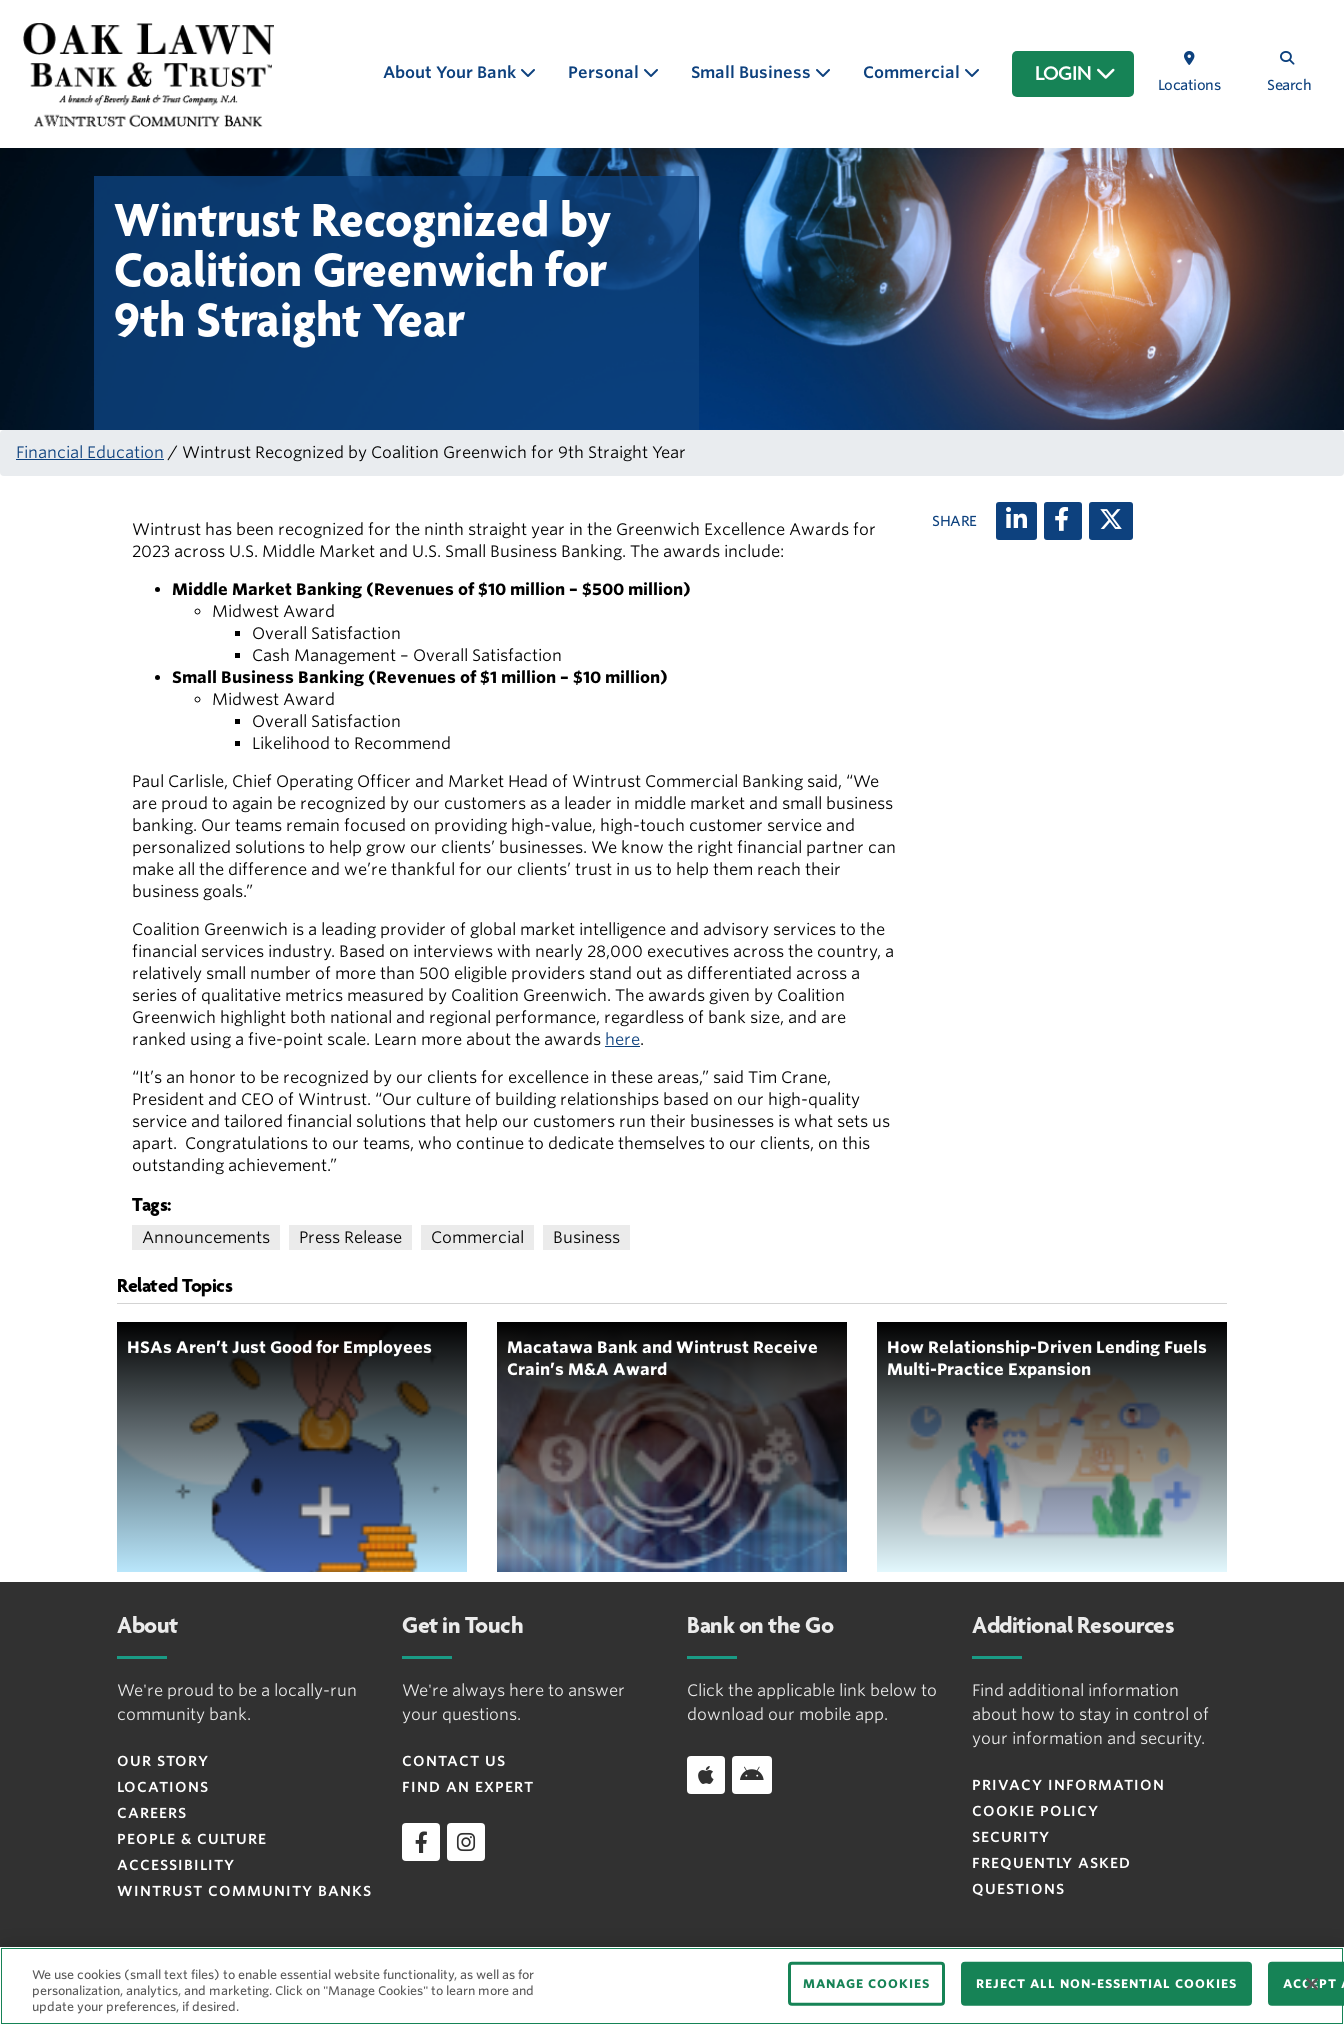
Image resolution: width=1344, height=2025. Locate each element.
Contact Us (454, 1761)
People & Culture (192, 1839)
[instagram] (466, 1842)
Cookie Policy (1035, 1811)
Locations (163, 1787)
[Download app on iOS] (706, 1775)
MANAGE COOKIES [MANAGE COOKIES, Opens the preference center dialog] (866, 1983)
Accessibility (176, 1865)
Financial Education (90, 452)
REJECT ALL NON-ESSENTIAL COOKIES (1106, 1983)
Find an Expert (468, 1787)
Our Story (163, 1761)
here (622, 1039)
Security (1011, 1837)
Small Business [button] (753, 72)
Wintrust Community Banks (244, 1891)
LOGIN (1075, 74)
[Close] (1312, 1984)
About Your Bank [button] (451, 72)
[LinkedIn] (1016, 521)
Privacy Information (1068, 1785)
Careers (152, 1813)
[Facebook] (1063, 521)
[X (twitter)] (1111, 521)
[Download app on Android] (752, 1775)
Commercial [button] (913, 72)
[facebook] (421, 1842)
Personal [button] (605, 72)
